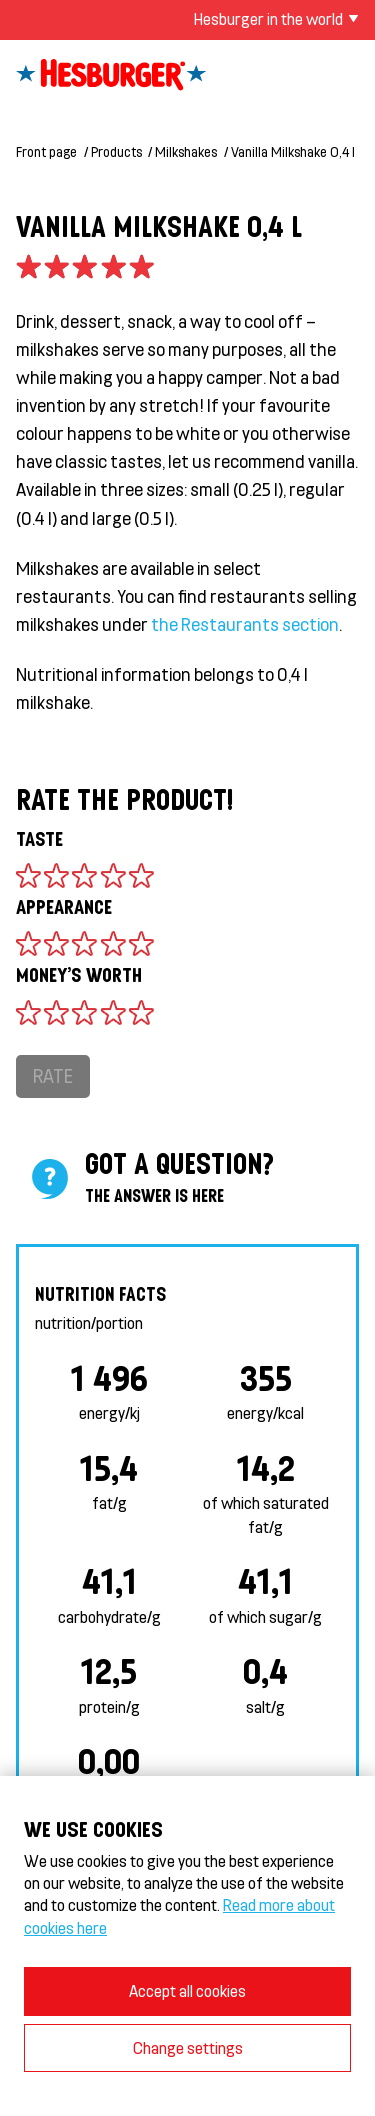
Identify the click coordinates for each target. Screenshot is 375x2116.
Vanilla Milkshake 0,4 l (293, 151)
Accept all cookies (187, 1990)
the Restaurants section (245, 624)
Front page (46, 151)
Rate (53, 1075)
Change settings (188, 2047)
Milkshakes (186, 151)
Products (116, 151)
